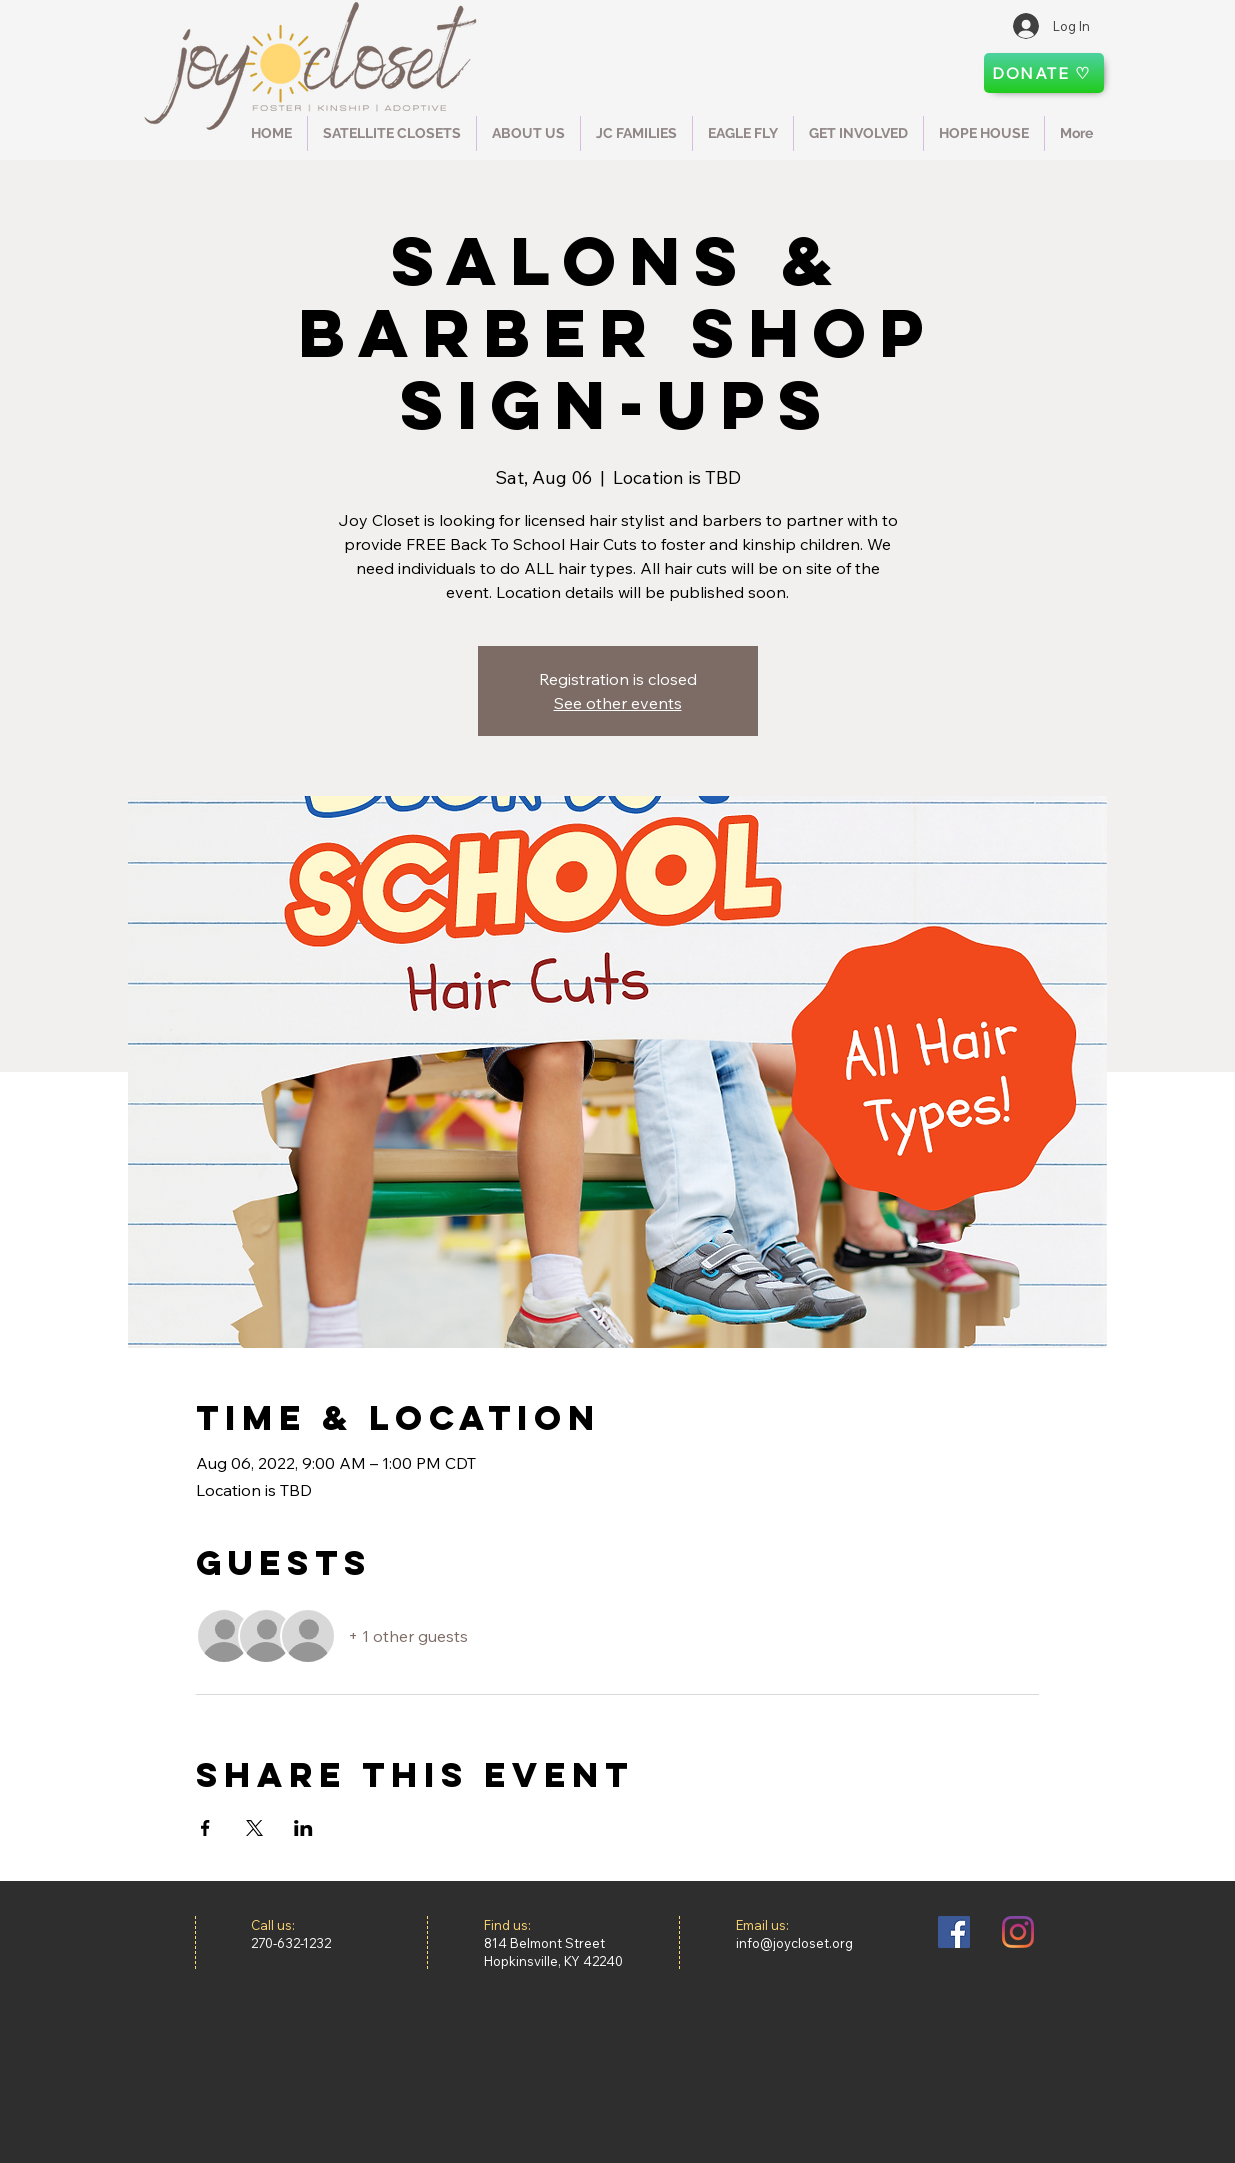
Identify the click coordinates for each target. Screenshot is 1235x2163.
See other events (618, 703)
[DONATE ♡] (1044, 73)
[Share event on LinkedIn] (303, 1828)
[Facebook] (954, 1932)
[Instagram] (1018, 1932)
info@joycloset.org (794, 1943)
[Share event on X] (254, 1828)
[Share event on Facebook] (205, 1828)
